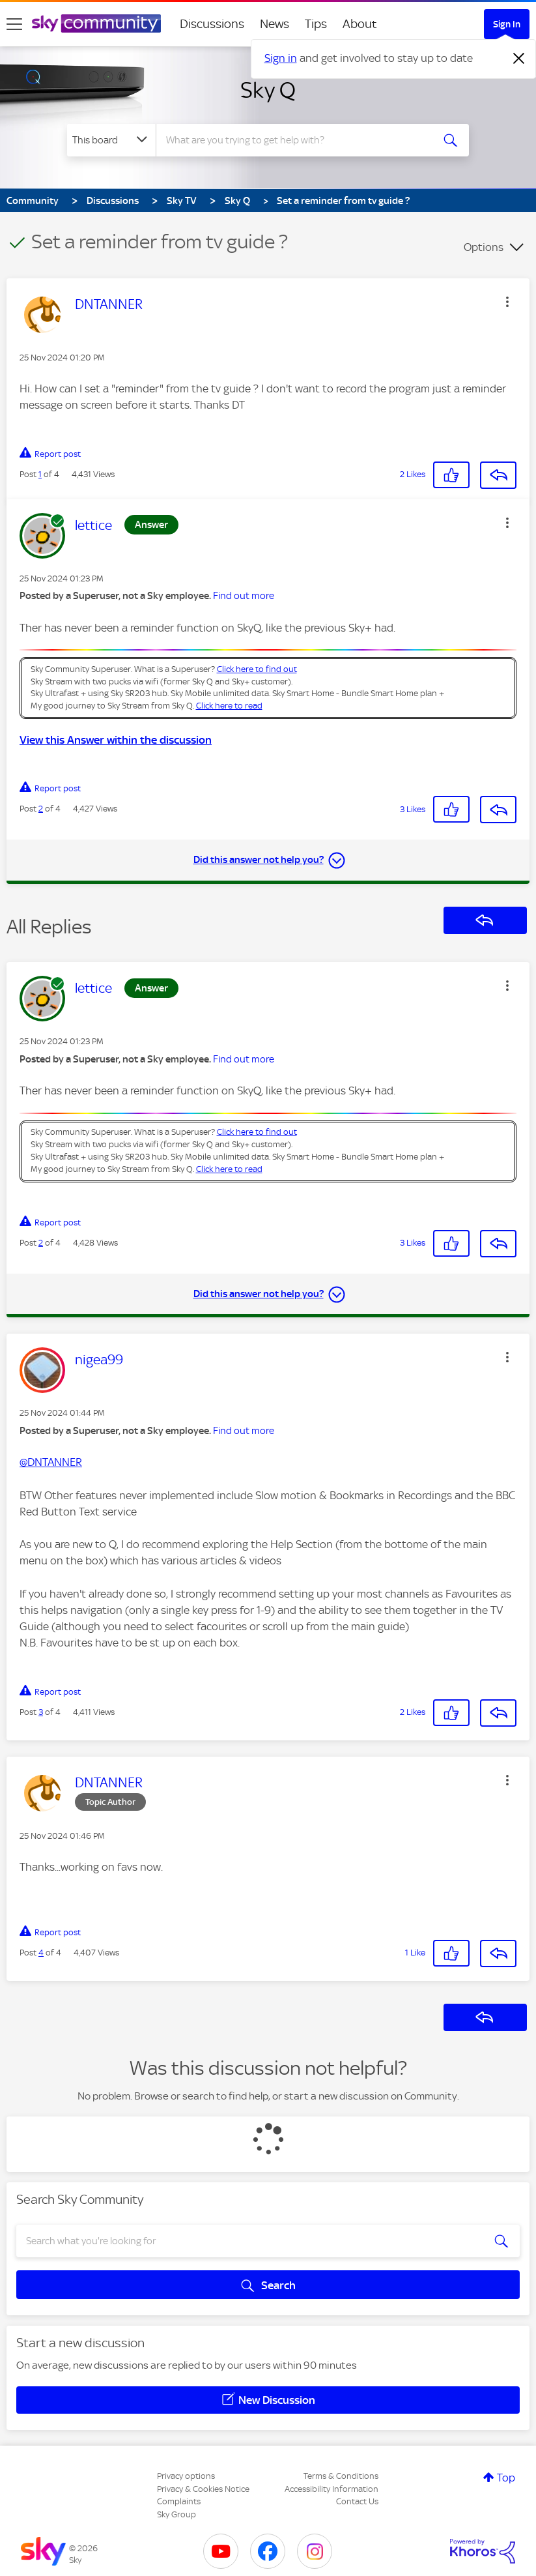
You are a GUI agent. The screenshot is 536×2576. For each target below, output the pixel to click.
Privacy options (186, 2476)
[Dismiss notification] (519, 58)
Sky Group (176, 2514)
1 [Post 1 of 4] (40, 474)
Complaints (179, 2501)
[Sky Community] (96, 23)
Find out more (243, 596)
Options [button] (483, 247)
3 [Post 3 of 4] (40, 1712)
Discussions (212, 23)
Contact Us (357, 2501)
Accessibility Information (331, 2489)
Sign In (506, 24)
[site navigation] (14, 24)
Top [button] (506, 2477)
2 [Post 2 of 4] (40, 808)
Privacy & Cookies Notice (203, 2489)
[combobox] (297, 140)
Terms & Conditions (340, 2476)
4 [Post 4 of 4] (41, 1952)
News (274, 23)
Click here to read (229, 705)
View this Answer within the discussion (116, 739)
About (360, 23)
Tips (316, 23)
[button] (507, 302)
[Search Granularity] (111, 140)
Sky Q (268, 90)
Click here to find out (257, 669)
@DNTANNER (51, 1462)
